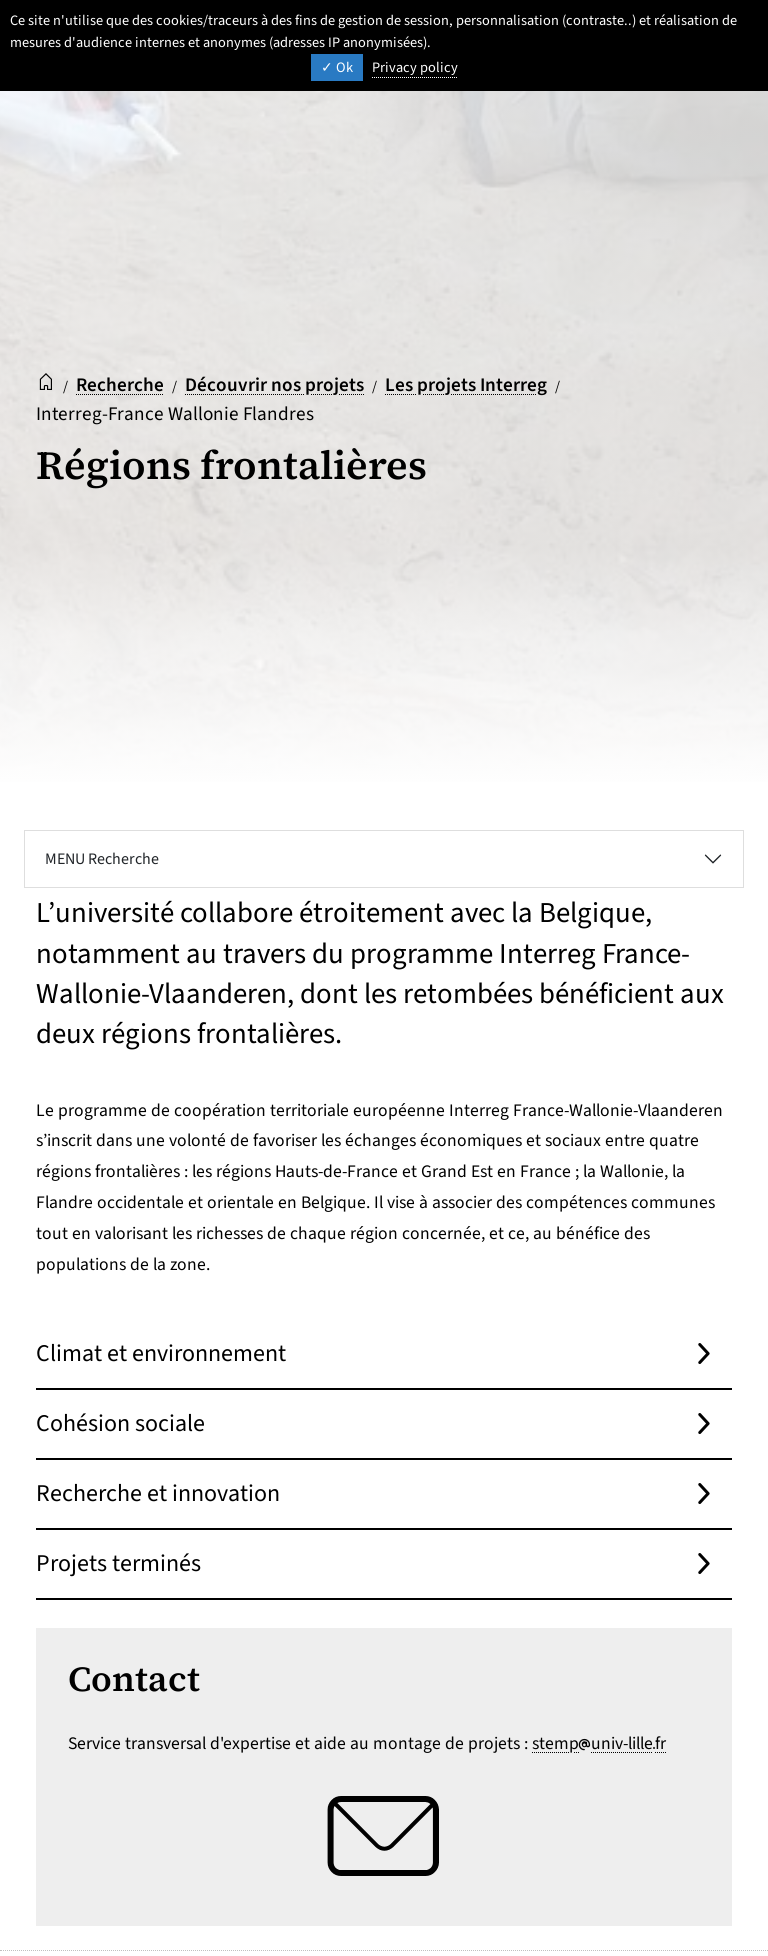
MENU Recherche (102, 859)
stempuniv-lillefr (599, 1743)
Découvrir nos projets (274, 385)
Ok (337, 67)
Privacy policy (415, 67)
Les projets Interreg (466, 385)
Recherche (120, 385)
